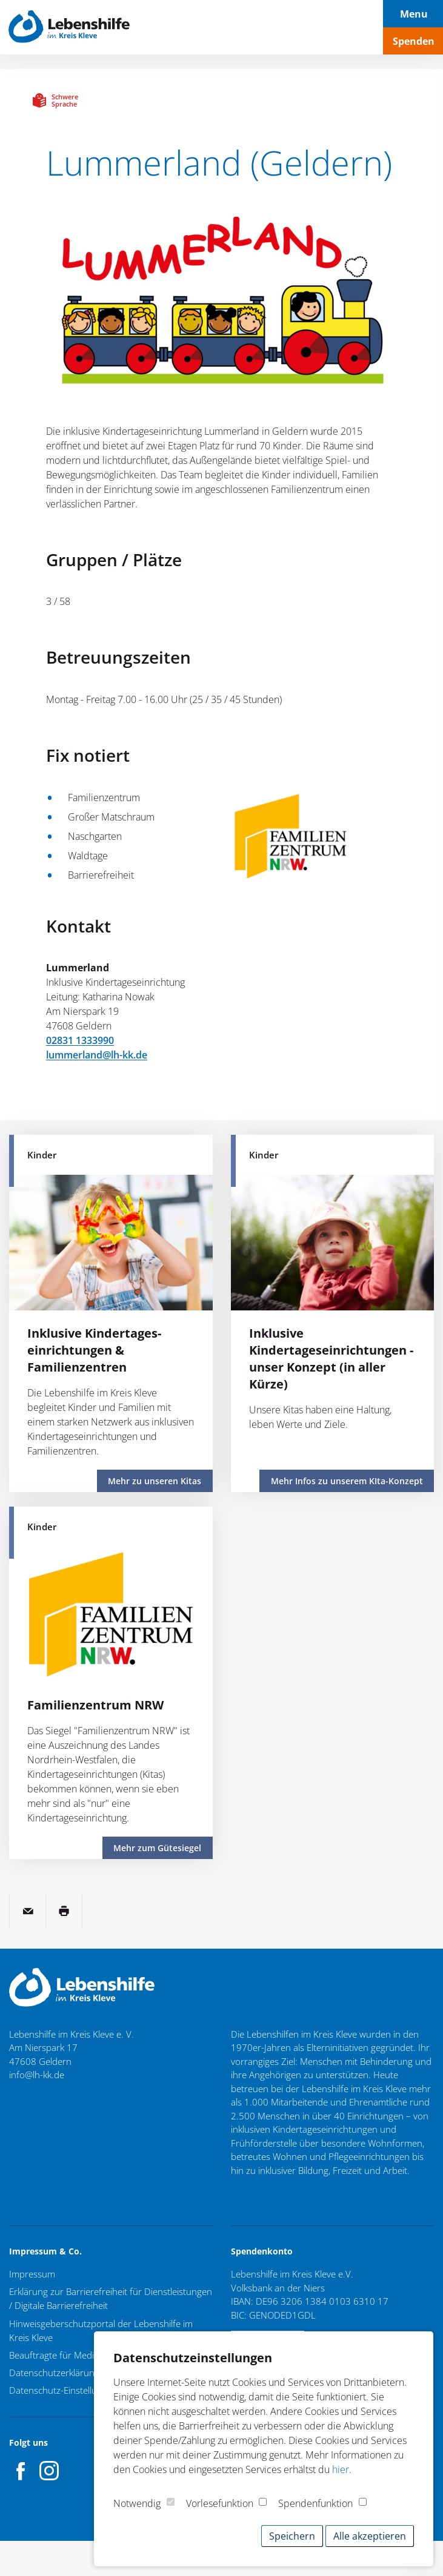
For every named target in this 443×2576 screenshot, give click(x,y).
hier (340, 2469)
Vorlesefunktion (219, 2503)
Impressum (32, 2274)
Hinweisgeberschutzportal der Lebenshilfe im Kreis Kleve (101, 2329)
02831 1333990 (80, 1040)
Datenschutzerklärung (54, 2370)
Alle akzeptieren (369, 2536)
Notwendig (137, 2503)
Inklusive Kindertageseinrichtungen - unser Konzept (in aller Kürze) (331, 1358)
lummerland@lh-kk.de (96, 1055)
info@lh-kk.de (36, 2075)
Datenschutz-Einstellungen (63, 2388)
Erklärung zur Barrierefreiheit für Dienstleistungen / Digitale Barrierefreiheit (110, 2298)
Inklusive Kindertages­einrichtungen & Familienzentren (94, 1350)
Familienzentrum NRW (95, 1704)
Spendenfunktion (315, 2503)
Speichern (292, 2536)
